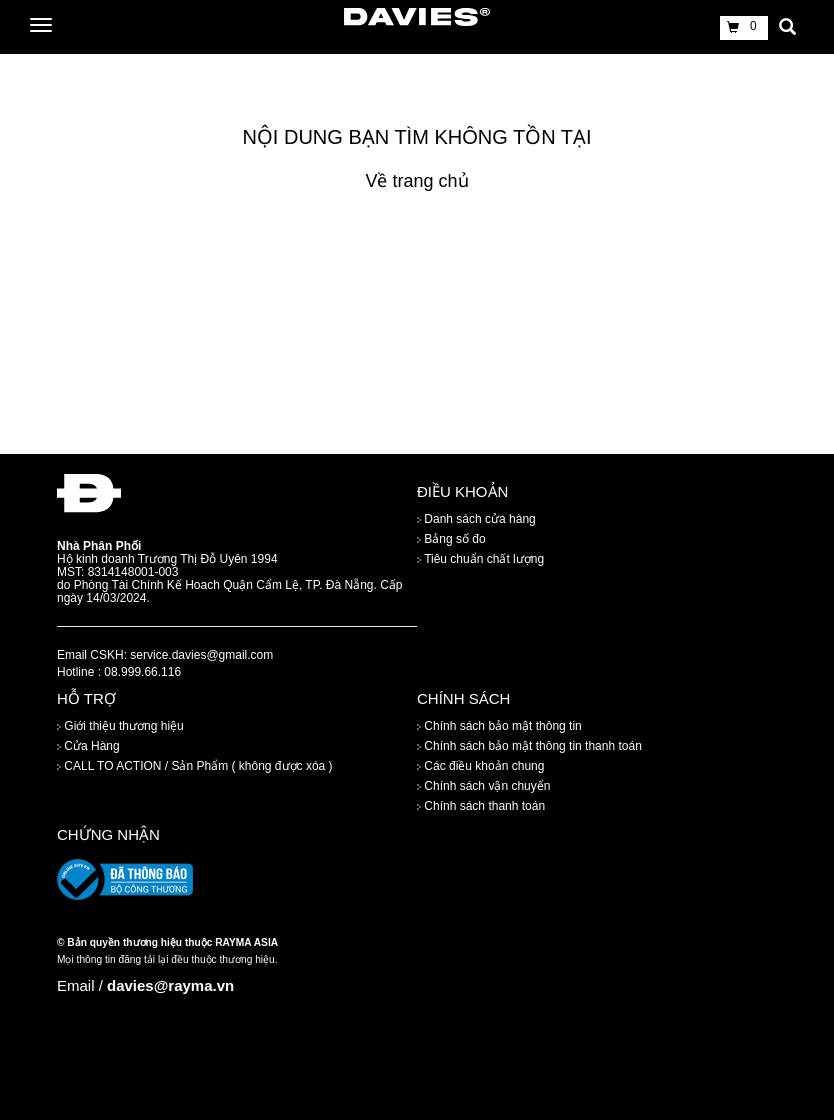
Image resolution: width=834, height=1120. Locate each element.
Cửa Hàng (88, 747)
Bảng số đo (451, 539)
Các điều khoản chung (480, 767)
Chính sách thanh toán (481, 807)
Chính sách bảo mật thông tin (499, 727)
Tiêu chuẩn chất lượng (480, 559)
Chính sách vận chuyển (483, 787)
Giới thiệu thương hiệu (120, 727)
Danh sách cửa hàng (476, 519)
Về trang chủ (416, 181)
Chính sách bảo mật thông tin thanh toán (529, 747)
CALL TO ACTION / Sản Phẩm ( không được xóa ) (195, 767)
